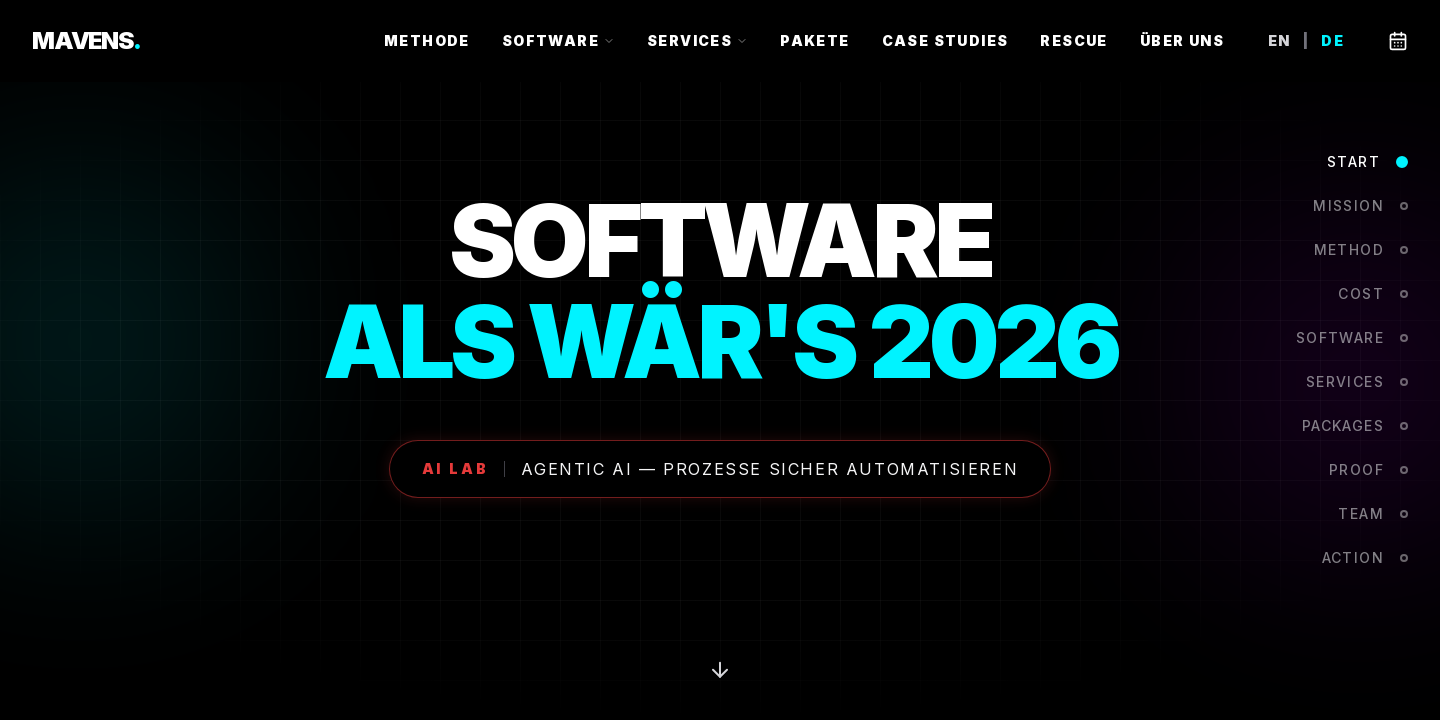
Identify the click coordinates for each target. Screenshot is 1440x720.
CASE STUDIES (945, 40)
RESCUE (1073, 40)
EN (1279, 41)
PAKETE (814, 40)
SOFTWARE (558, 40)
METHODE (427, 40)
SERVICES (697, 40)
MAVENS (86, 40)
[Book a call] (1398, 41)
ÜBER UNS (1182, 40)
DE (1332, 41)
